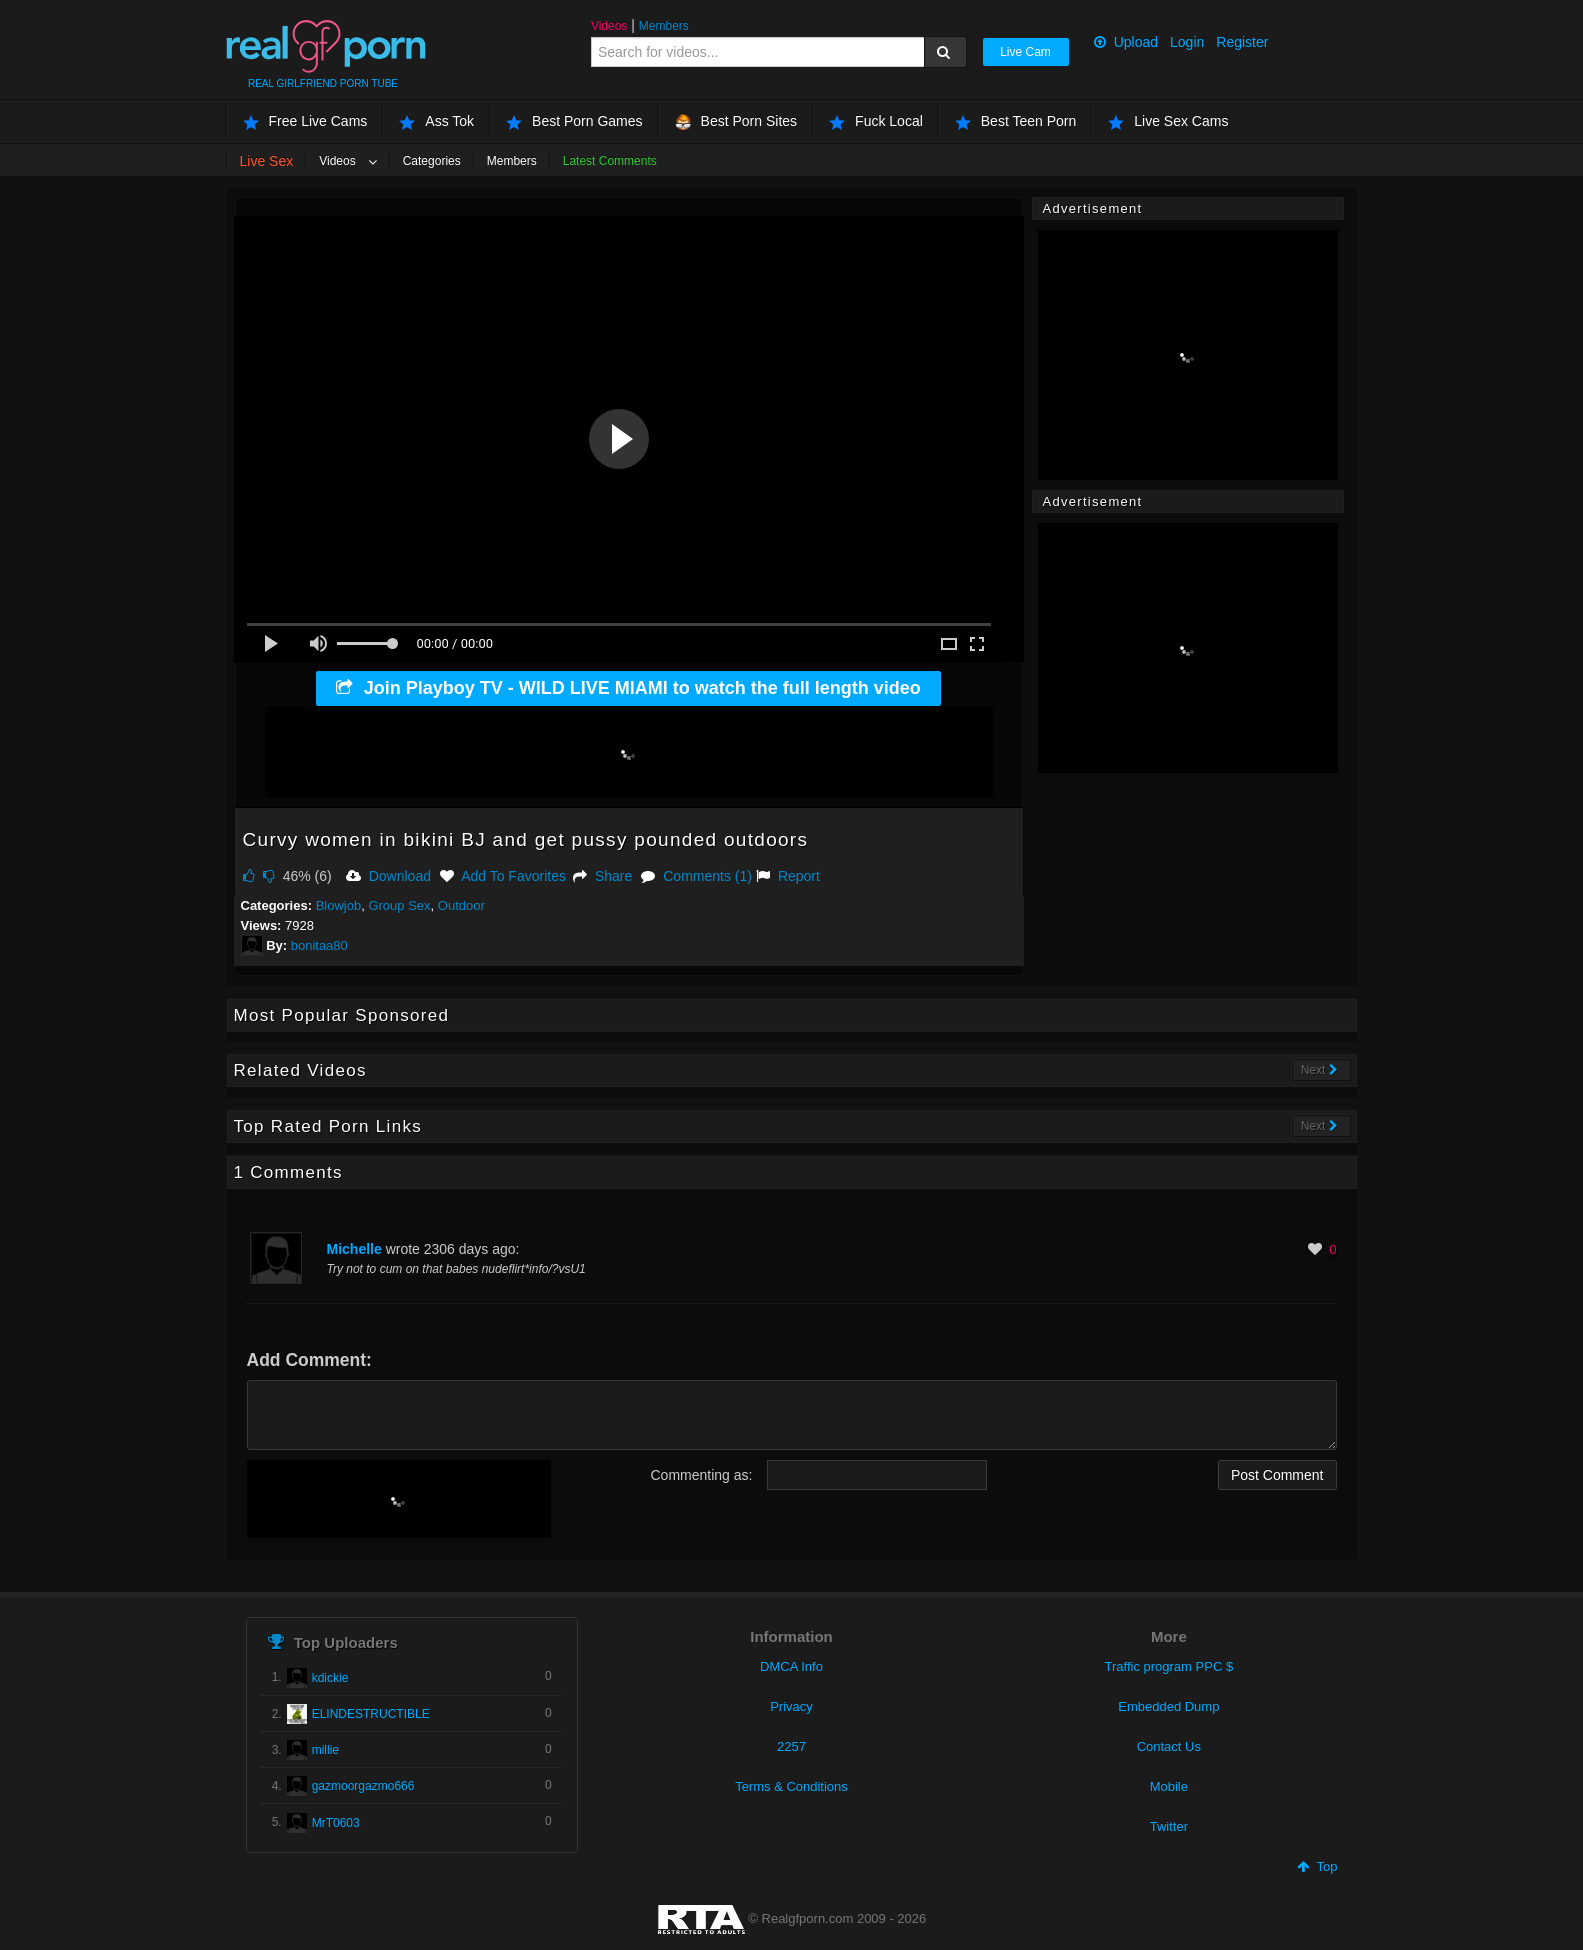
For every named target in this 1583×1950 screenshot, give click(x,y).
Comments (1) (696, 876)
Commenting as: (702, 1475)
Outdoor (461, 905)
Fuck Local (876, 121)
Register (1242, 42)
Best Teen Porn (1015, 121)
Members (664, 26)
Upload (1126, 42)
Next (1319, 1070)
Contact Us (1169, 1746)
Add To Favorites (503, 876)
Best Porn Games (574, 121)
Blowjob (339, 905)
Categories (432, 161)
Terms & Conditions (791, 1786)
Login (1187, 42)
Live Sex (267, 161)
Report (788, 876)
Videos (609, 26)
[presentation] (399, 1499)
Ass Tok (436, 121)
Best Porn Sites (736, 121)
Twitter (1169, 1826)
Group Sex (399, 905)
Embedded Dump (1168, 1706)
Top (1317, 1866)
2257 (791, 1746)
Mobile (1169, 1786)
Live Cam (1025, 52)
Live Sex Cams (1168, 121)
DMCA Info (791, 1666)
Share (602, 876)
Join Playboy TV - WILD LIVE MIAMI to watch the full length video (628, 688)
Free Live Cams (305, 121)
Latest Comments (610, 161)
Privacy (791, 1706)
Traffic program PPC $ (1169, 1666)
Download (388, 876)
